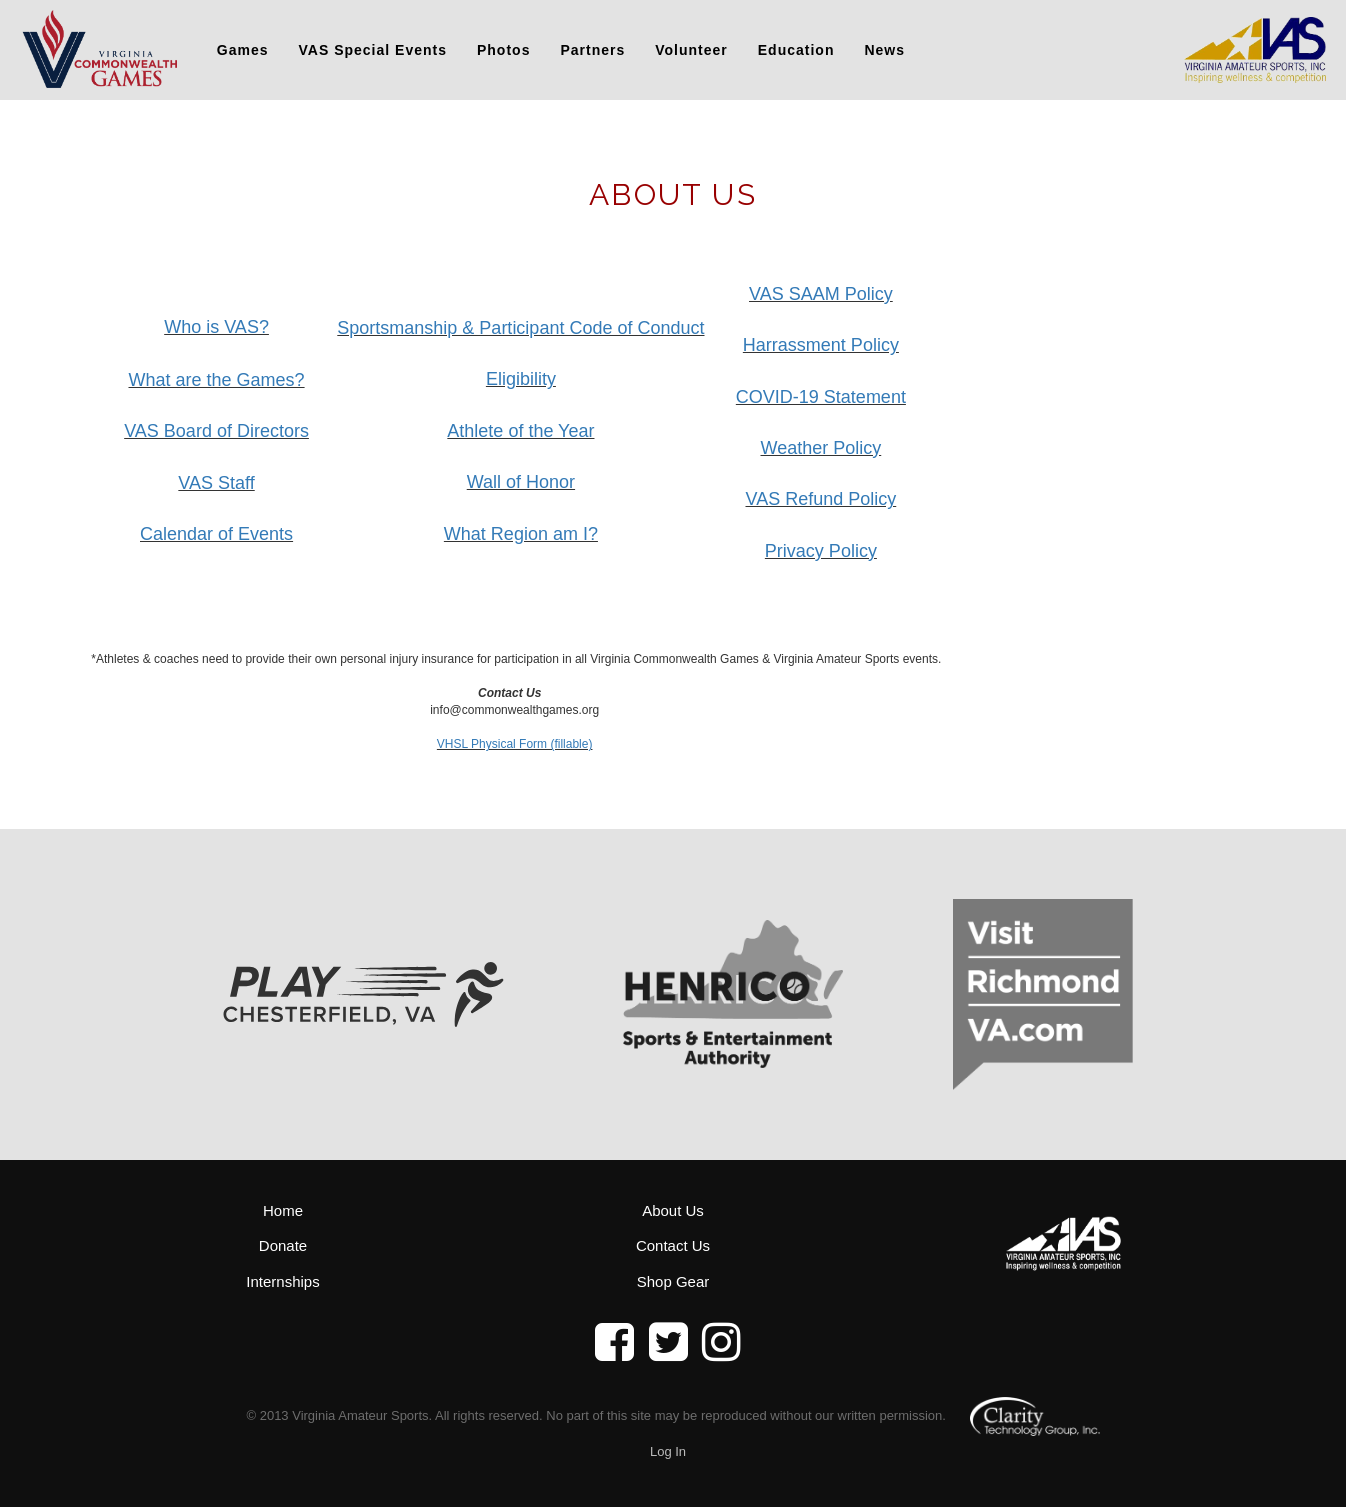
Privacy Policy (821, 551)
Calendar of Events (216, 534)
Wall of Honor (521, 482)
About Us (673, 1210)
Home (283, 1210)
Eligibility (521, 379)
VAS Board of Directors (216, 431)
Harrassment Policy (821, 345)
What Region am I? (521, 534)
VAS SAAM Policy (821, 294)
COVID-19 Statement (821, 397)
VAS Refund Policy (821, 499)
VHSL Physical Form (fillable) (515, 744)
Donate (283, 1245)
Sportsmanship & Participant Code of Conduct (520, 328)
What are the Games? (217, 380)
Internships (282, 1281)
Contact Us (673, 1245)
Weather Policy (821, 448)
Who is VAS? (216, 327)
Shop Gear (673, 1281)
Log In (668, 1451)
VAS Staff (216, 483)
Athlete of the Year (520, 431)
